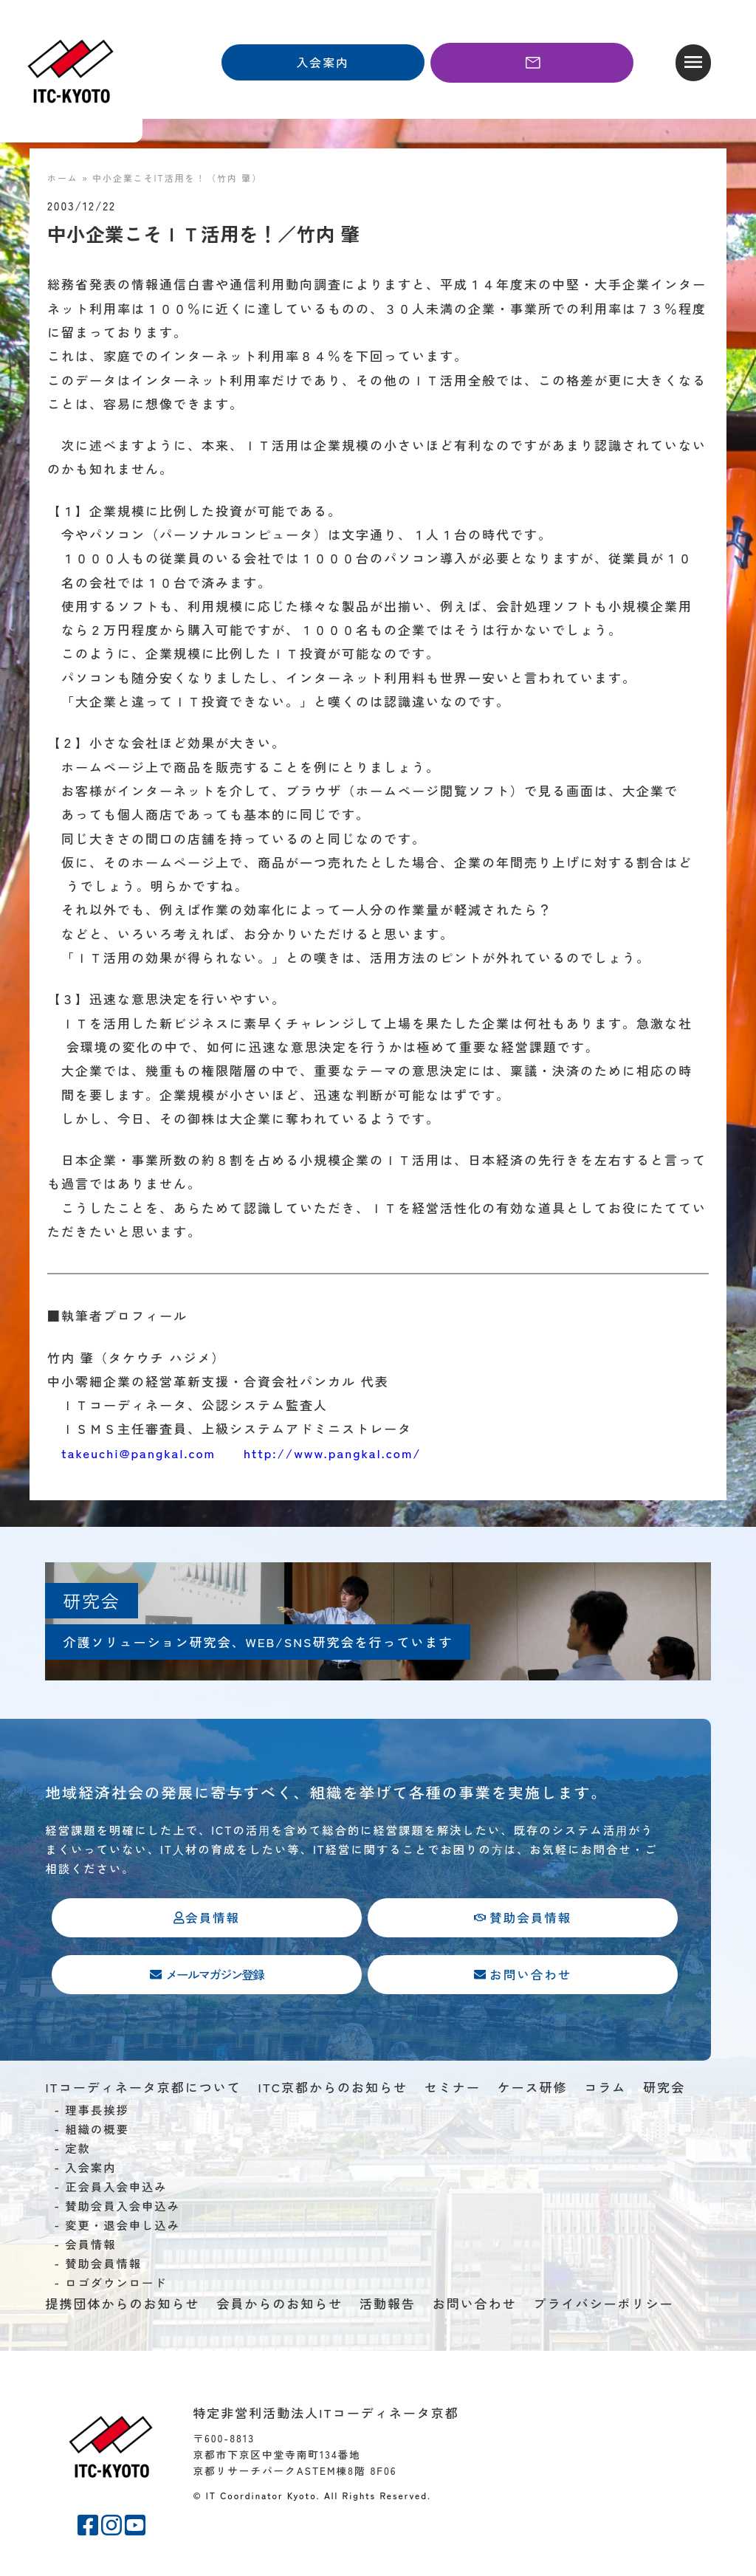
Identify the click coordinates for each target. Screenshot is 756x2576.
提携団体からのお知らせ (122, 2306)
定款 (78, 2151)
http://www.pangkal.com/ (333, 1452)
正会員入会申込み (116, 2189)
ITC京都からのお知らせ (333, 2090)
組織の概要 (97, 2131)
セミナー (453, 2090)
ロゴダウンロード (116, 2285)
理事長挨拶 (97, 2112)
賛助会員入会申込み (122, 2208)
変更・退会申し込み (122, 2227)
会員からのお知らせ (279, 2306)
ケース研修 (533, 2090)
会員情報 (90, 2247)
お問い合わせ (475, 2306)
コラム (605, 2090)
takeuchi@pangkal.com (138, 1452)
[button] (693, 62)
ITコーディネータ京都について (143, 2090)
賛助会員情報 (103, 2266)
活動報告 (388, 2306)
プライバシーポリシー (604, 2306)
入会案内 (90, 2170)
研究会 (664, 2090)
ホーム (62, 177)
